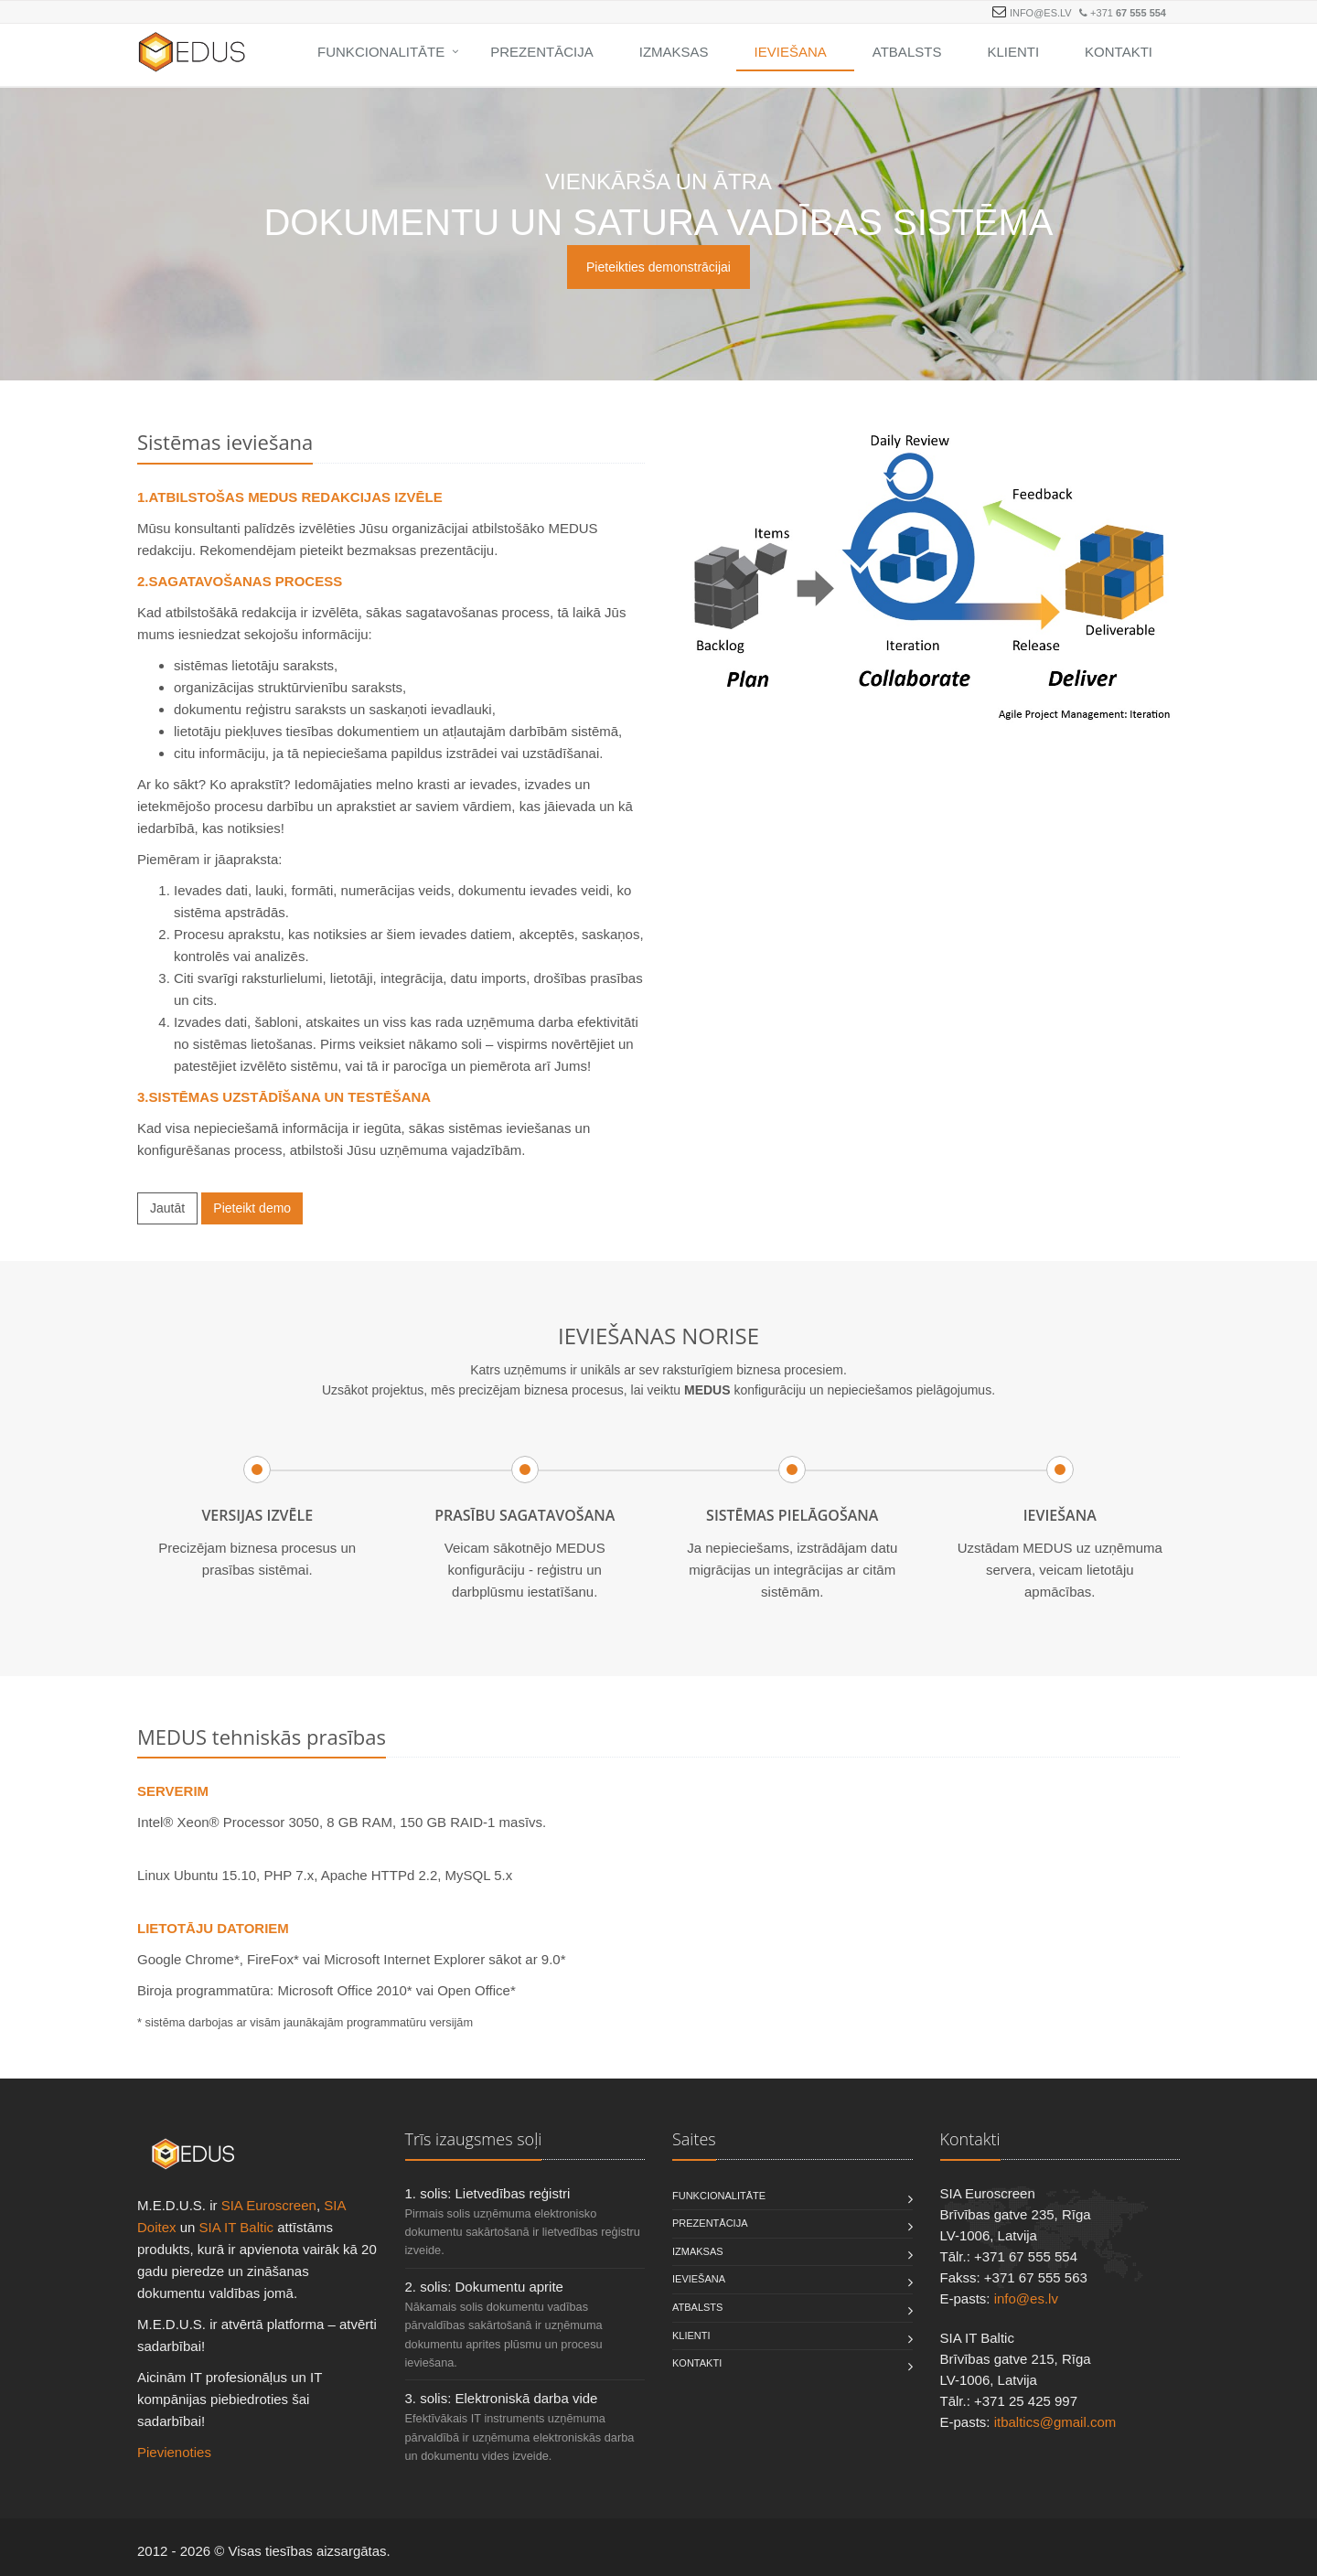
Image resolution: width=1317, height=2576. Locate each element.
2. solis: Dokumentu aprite (484, 2286)
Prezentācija (542, 51)
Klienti (1013, 51)
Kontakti (1118, 51)
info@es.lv (1041, 12)
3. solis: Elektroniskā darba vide (501, 2398)
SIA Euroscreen (268, 2205)
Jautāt (167, 1208)
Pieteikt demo (252, 1208)
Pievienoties (174, 2452)
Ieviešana (791, 51)
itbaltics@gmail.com (1055, 2422)
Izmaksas (674, 51)
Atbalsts (907, 51)
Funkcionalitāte (380, 51)
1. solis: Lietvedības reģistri (488, 2193)
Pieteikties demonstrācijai (658, 267)
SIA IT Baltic (236, 2227)
